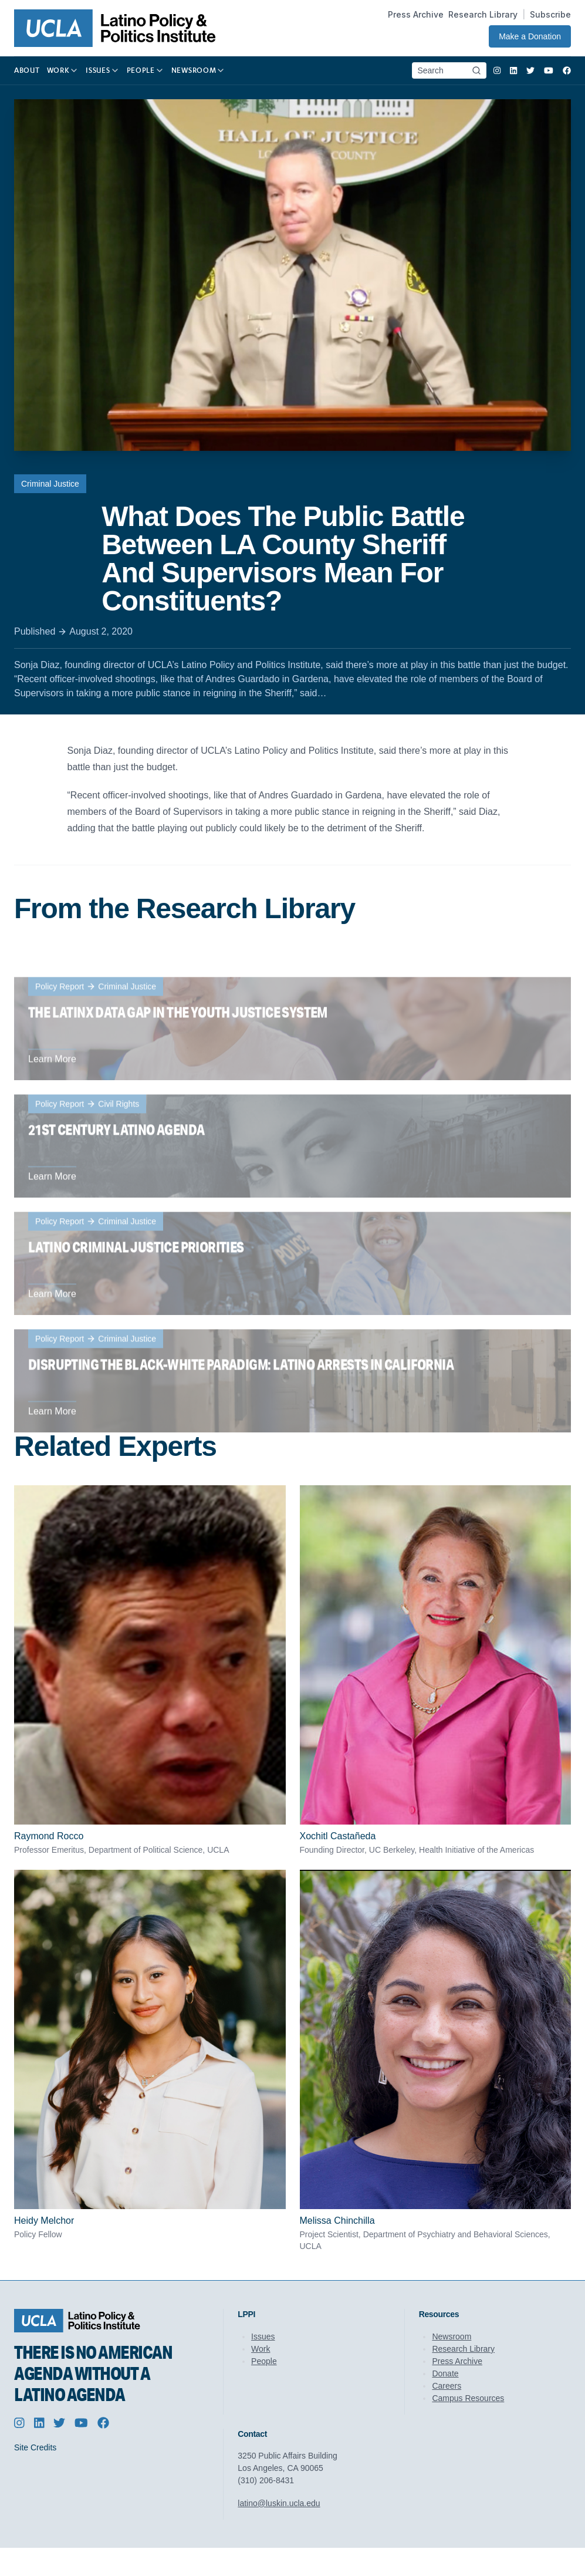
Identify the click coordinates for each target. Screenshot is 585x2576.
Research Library (483, 14)
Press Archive (416, 14)
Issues (263, 2336)
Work (260, 2349)
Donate (445, 2373)
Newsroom (451, 2336)
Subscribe (550, 14)
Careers (446, 2385)
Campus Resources (468, 2398)
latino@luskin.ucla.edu (279, 2503)
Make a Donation (530, 36)
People (264, 2361)
